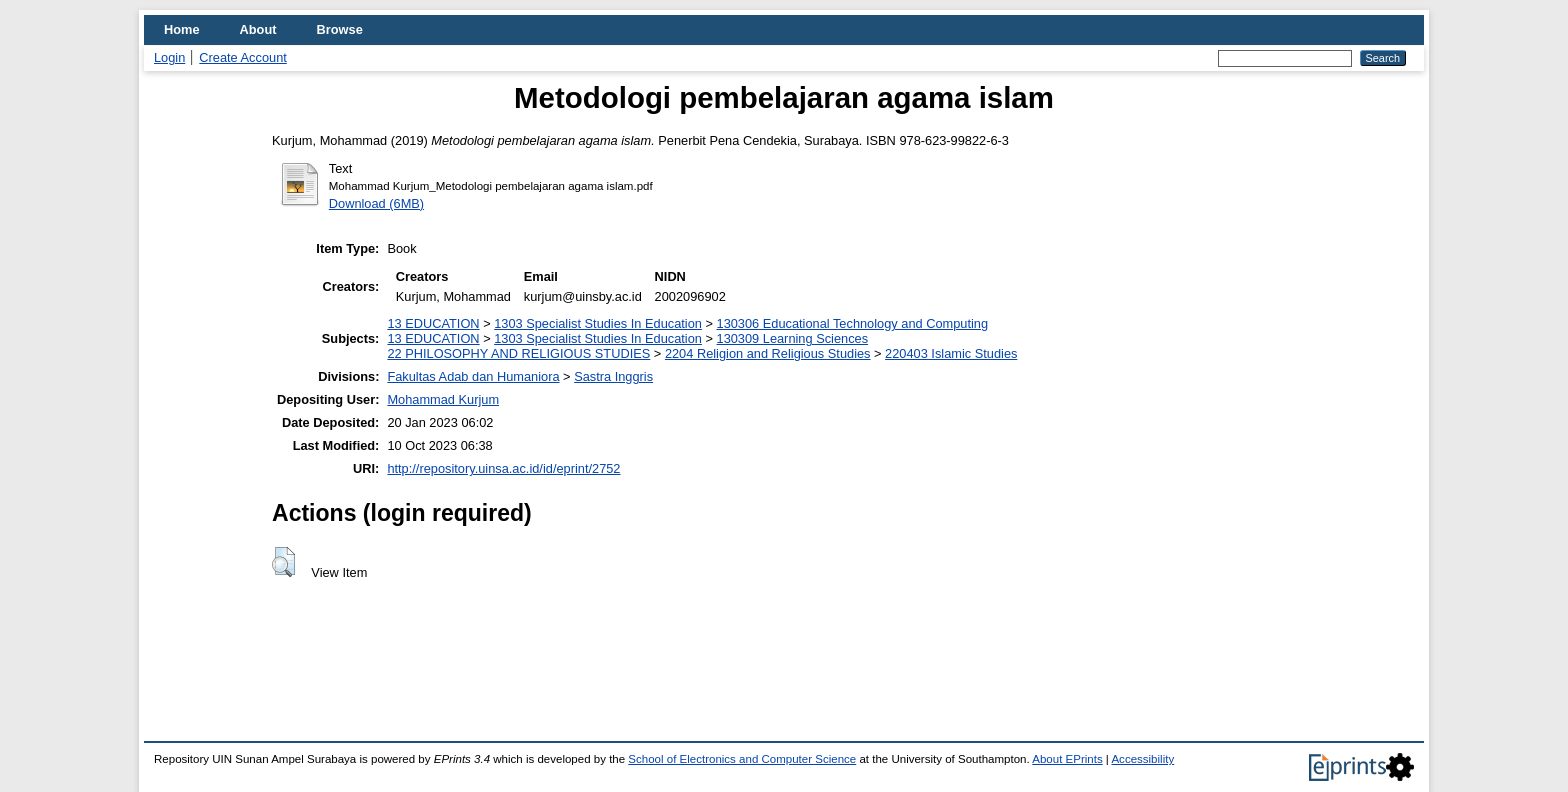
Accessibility (1142, 759)
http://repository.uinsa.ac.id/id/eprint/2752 (503, 468)
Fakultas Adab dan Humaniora (473, 376)
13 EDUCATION (433, 323)
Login (169, 57)
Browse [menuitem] (340, 29)
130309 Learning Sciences (793, 338)
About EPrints (1067, 759)
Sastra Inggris (613, 376)
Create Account (243, 57)
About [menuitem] (258, 29)
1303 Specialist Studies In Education (598, 323)
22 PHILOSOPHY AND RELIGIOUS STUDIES (518, 353)
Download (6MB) (376, 203)
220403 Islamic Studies (951, 353)
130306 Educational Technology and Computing (853, 323)
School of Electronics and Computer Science (742, 759)
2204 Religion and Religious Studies (768, 353)
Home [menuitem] (182, 29)
